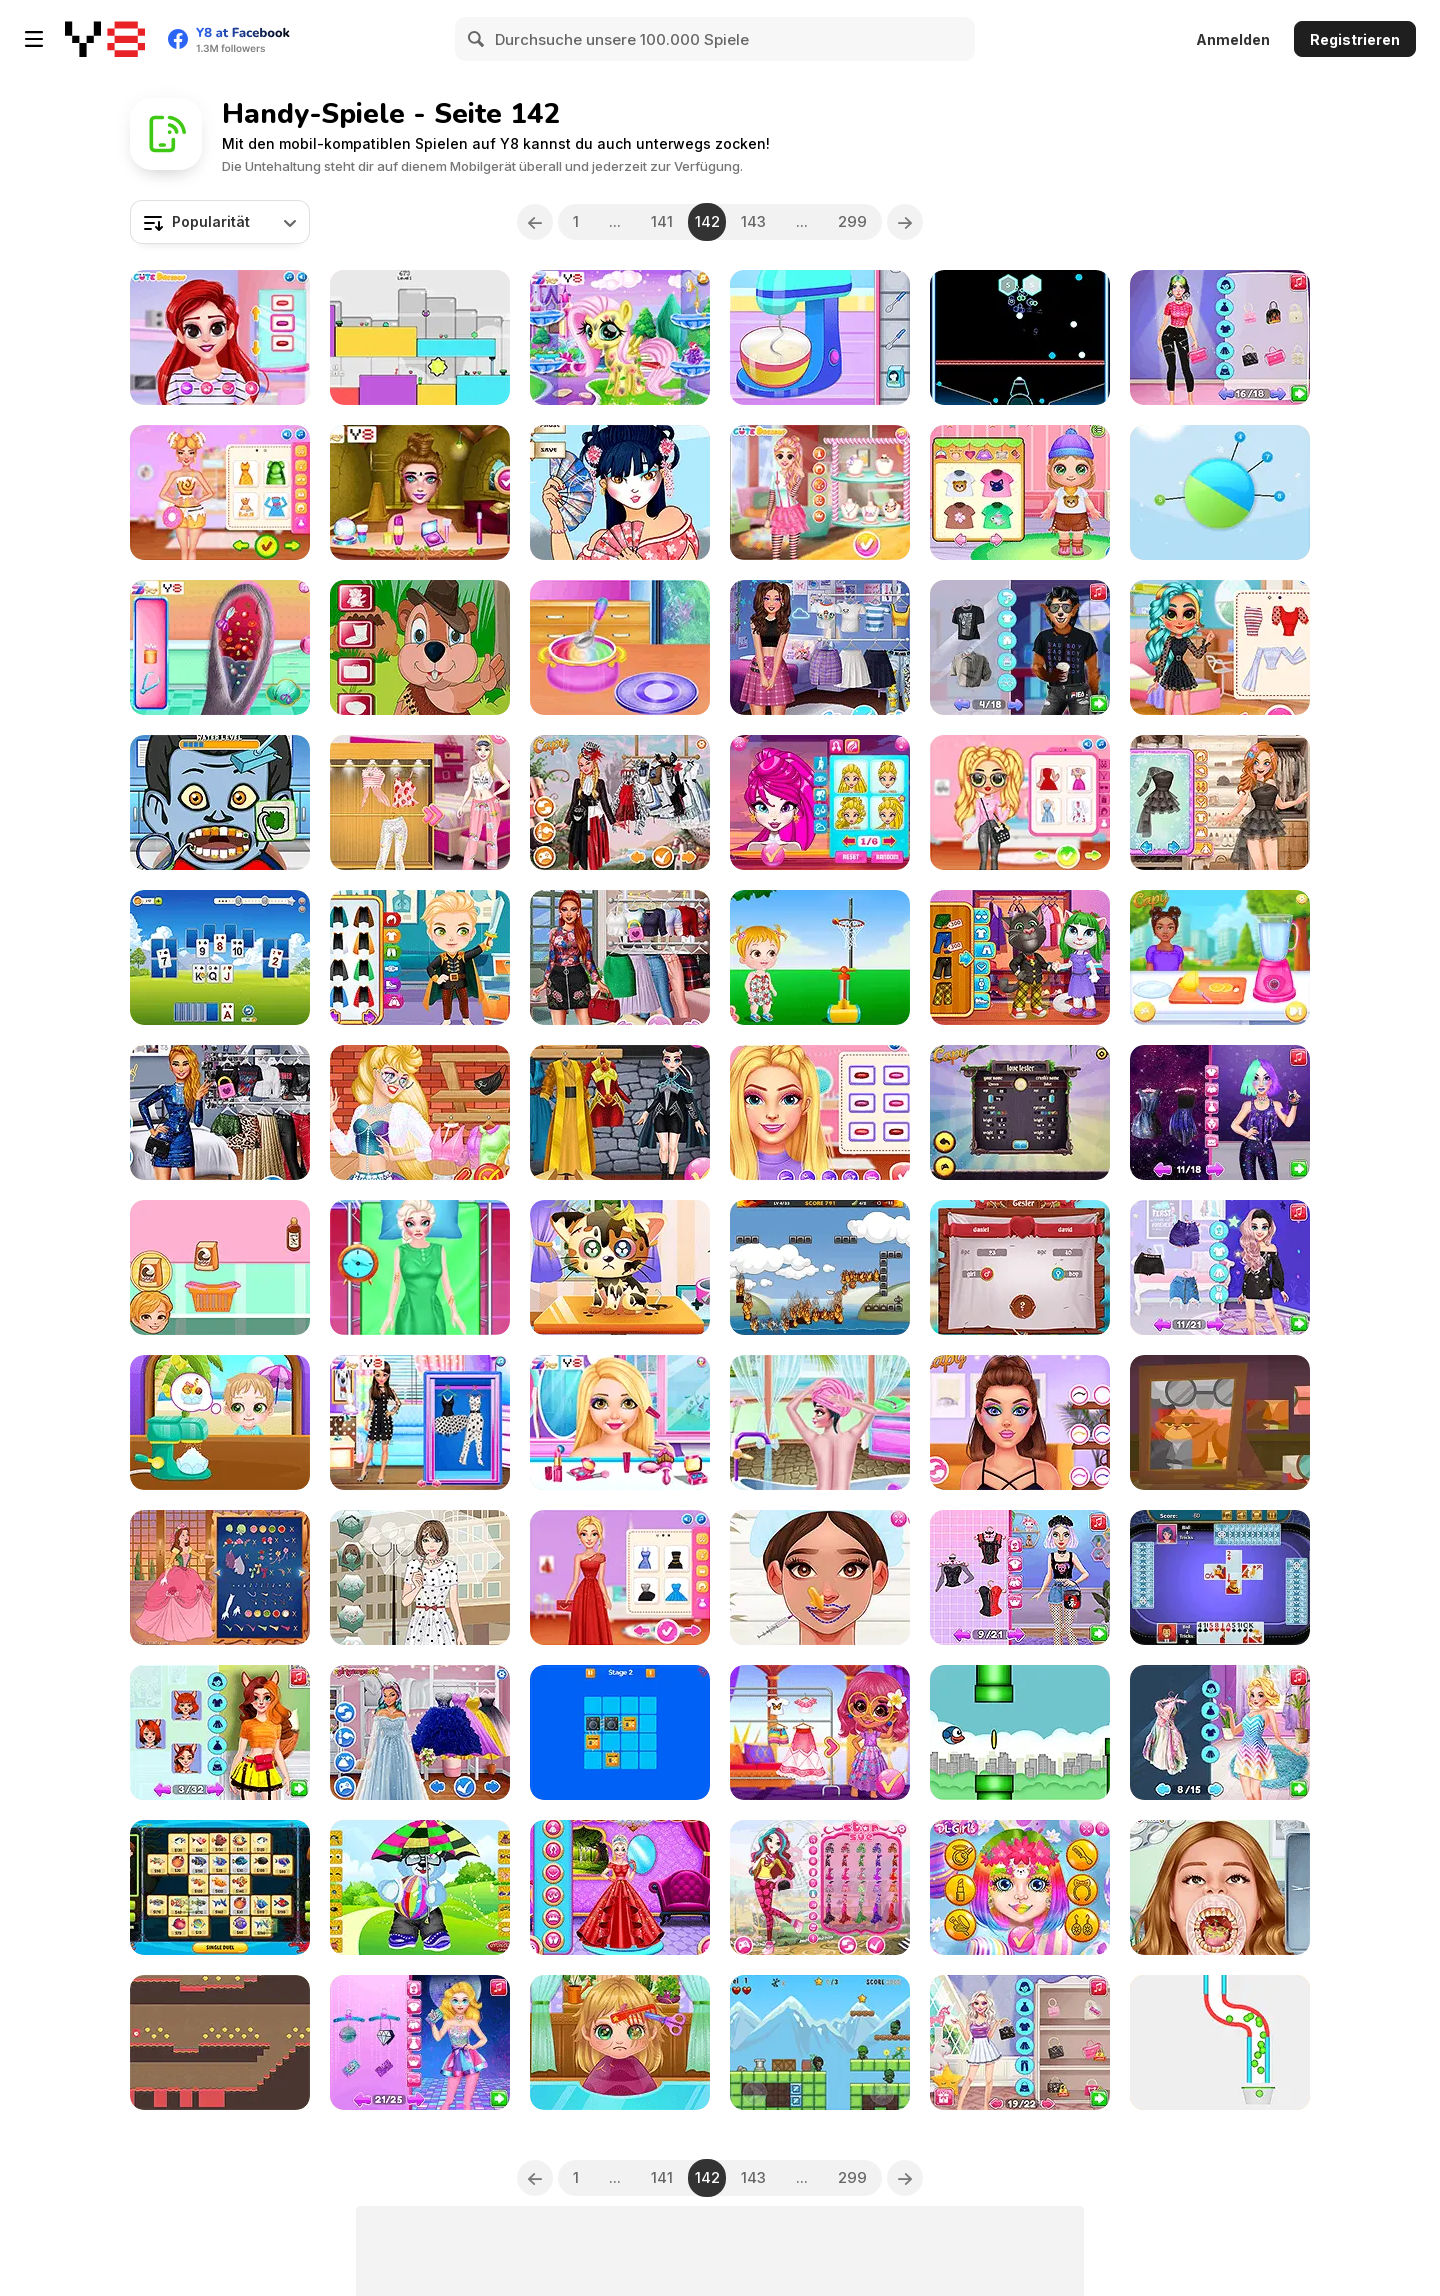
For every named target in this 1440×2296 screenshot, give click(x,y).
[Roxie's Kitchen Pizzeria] (820, 337)
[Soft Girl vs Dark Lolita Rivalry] (1020, 1577)
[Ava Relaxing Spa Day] (820, 1422)
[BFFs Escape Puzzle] (420, 492)
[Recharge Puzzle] (620, 1732)
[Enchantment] (820, 1732)
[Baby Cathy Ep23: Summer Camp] (1020, 492)
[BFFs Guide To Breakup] (420, 1732)
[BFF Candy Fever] (820, 492)
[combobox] (220, 222)
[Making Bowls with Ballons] (620, 647)
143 (753, 221)
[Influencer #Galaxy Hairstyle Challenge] (1220, 1112)
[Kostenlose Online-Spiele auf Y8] (105, 39)
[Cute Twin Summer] (220, 1422)
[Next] (905, 222)
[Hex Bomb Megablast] (1020, 337)
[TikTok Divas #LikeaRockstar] (220, 1112)
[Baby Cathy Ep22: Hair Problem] (620, 2042)
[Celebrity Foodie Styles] (220, 492)
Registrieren (1355, 39)
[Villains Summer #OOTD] (620, 957)
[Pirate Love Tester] (1020, 1267)
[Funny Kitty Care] (620, 1267)
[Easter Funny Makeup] (1020, 1887)
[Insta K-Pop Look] (1220, 802)
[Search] (477, 39)
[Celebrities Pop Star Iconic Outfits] (1220, 337)
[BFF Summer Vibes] (1220, 647)
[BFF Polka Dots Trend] (420, 1422)
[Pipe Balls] (1220, 2042)
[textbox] (220, 222)
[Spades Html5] (1220, 1577)
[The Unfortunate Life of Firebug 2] (820, 1267)
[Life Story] (220, 1577)
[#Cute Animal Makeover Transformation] (220, 1732)
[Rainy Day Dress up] (420, 1577)
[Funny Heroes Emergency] (420, 957)
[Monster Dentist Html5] (220, 802)
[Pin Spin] (1220, 492)
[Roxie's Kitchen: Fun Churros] (220, 1267)
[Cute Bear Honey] (420, 1887)
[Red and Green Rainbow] (420, 337)
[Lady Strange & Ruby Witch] (620, 1112)
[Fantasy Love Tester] (1020, 1112)
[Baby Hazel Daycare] (820, 957)
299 (852, 221)
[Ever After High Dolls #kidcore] (820, 647)
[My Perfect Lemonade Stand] (1220, 957)
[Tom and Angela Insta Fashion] (1020, 957)
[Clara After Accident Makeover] (420, 1267)
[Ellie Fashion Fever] (620, 1577)
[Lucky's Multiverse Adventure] (1020, 647)
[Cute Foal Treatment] (620, 337)
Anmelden (1233, 39)
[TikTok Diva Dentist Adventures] (1220, 1887)
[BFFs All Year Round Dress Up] (1220, 1732)
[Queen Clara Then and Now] (620, 1887)
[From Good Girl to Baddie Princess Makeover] (1220, 1267)
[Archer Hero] (820, 2042)
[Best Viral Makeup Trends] (1020, 1422)
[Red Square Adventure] (220, 2042)
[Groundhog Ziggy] (420, 647)
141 (662, 221)
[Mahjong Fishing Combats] (220, 1887)
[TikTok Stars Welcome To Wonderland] (620, 802)
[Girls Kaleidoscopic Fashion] (620, 1422)
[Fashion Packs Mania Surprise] (1020, 2042)
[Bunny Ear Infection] (220, 647)
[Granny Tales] (1220, 1422)
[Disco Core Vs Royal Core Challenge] (420, 2042)
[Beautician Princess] (820, 1577)
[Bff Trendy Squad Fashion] (820, 1112)
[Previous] (535, 222)
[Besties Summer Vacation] (220, 337)
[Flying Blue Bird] (1020, 1732)
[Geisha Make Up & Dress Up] (620, 492)
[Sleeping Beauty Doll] (820, 1887)
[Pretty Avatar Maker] (820, 802)
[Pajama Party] (420, 802)
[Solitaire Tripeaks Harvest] (220, 957)
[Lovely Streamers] (420, 1112)
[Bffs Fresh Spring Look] (1020, 802)
